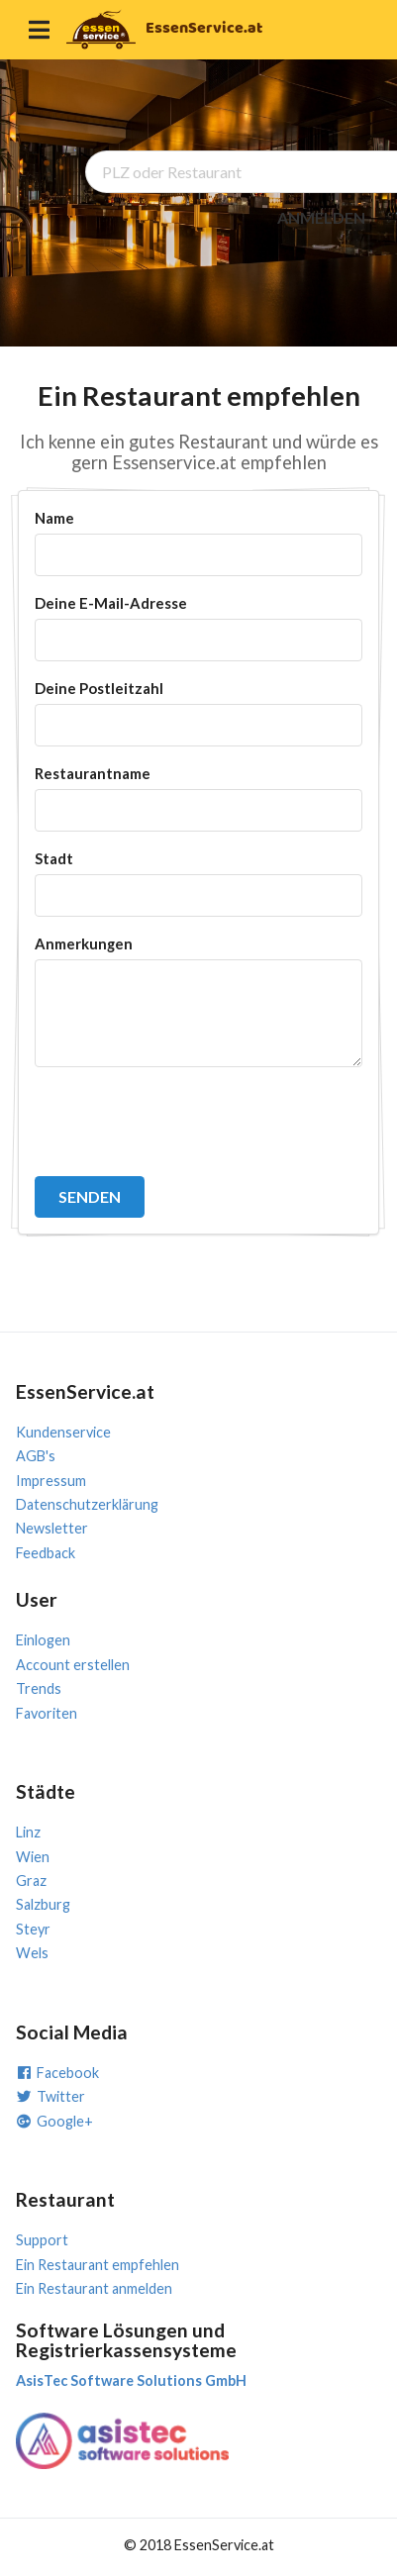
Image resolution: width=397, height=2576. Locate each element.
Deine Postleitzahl (99, 688)
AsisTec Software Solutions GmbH (131, 2380)
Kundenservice (63, 1432)
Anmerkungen (84, 943)
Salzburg (43, 1904)
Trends (38, 1688)
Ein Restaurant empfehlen (97, 2264)
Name (54, 518)
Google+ (54, 2121)
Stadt (54, 858)
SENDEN (89, 1196)
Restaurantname (92, 773)
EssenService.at (204, 28)
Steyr (33, 1929)
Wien (33, 1856)
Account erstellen (73, 1664)
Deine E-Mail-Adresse (111, 603)
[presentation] (185, 1121)
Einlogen (43, 1640)
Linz (28, 1832)
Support (42, 2239)
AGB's (35, 1455)
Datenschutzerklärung (87, 1504)
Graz (31, 1880)
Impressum (51, 1480)
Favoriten (46, 1713)
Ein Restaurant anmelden (94, 2288)
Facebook (57, 2072)
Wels (32, 1952)
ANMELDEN (321, 217)
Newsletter (52, 1528)
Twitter (50, 2096)
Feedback (45, 1552)
